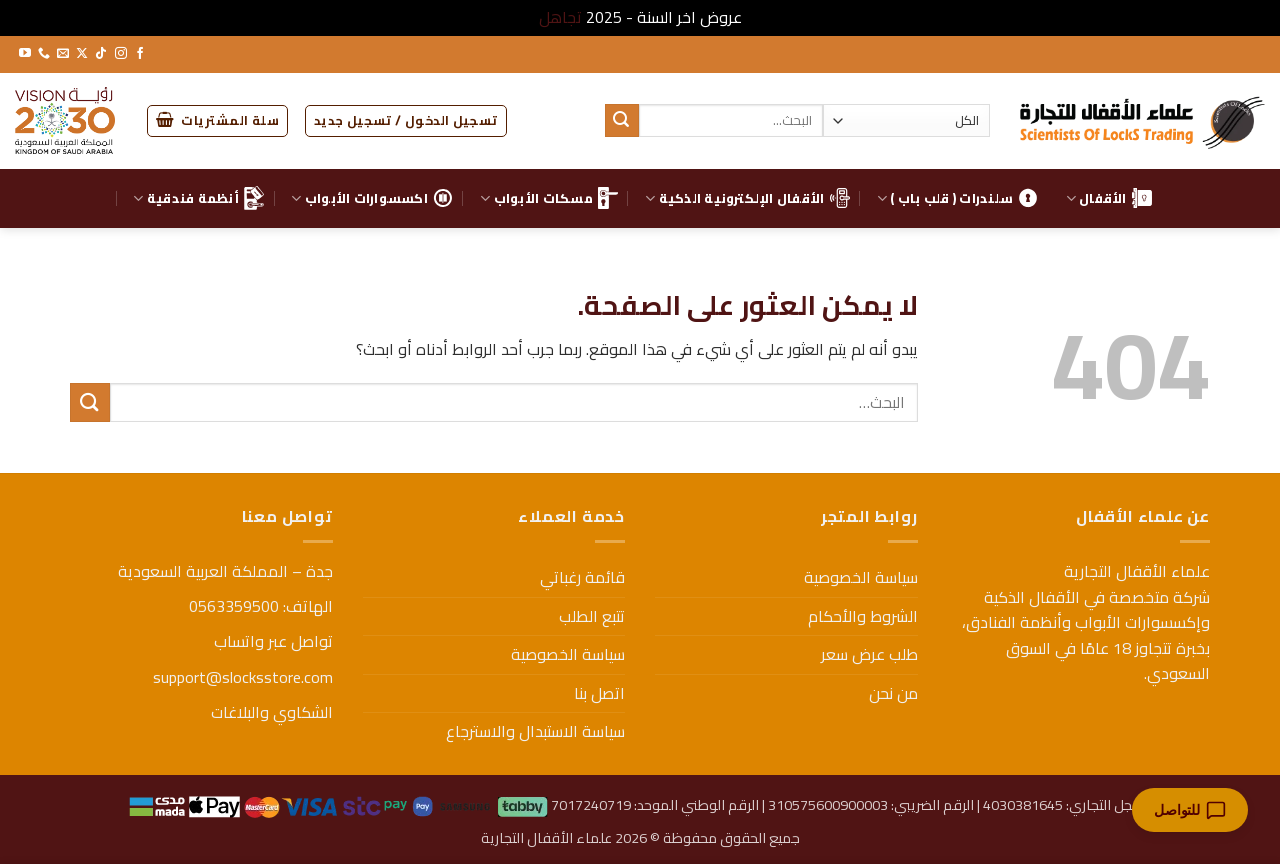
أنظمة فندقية (198, 198)
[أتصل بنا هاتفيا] (44, 54)
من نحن (893, 693)
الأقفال (1109, 198)
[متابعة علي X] (82, 54)
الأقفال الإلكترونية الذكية (747, 198)
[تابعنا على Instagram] (121, 54)
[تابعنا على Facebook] (140, 54)
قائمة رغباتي (582, 577)
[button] (406, 121)
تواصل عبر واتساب (273, 641)
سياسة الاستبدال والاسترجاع (535, 731)
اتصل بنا (599, 693)
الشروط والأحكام (863, 616)
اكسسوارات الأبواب (372, 198)
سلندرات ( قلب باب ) (957, 198)
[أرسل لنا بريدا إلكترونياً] (63, 54)
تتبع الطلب (592, 616)
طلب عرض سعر (869, 654)
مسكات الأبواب (549, 198)
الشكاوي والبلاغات (272, 712)
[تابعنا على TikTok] (101, 54)
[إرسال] (622, 121)
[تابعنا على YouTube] (25, 54)
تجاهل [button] (560, 17)
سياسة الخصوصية (861, 577)
